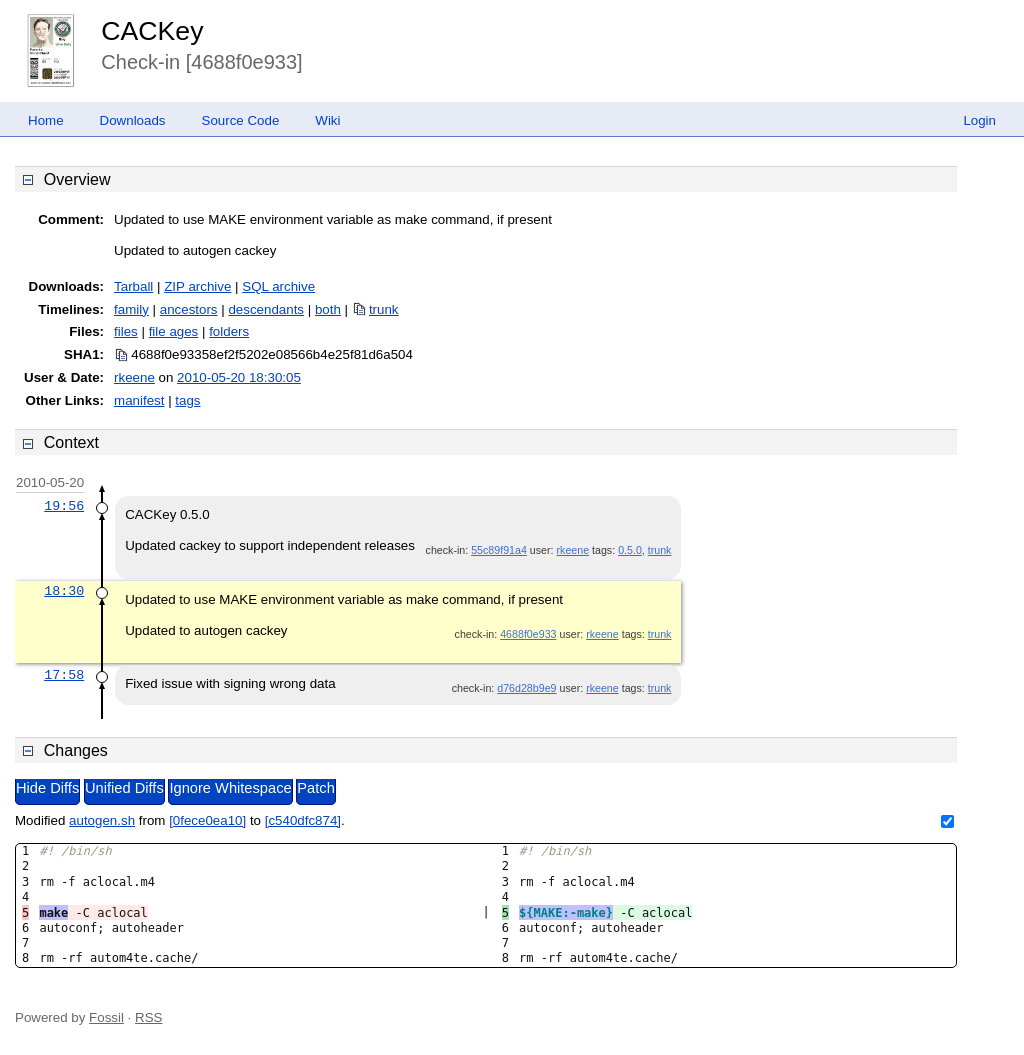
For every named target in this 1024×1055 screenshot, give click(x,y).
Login (979, 120)
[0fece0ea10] (207, 820)
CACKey (152, 31)
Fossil (106, 1017)
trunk (384, 309)
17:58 (64, 675)
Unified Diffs (124, 788)
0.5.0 (630, 550)
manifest (139, 400)
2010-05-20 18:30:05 (239, 377)
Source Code (241, 120)
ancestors (189, 309)
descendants (266, 309)
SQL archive (278, 286)
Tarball (133, 286)
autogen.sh (102, 820)
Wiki (327, 120)
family (131, 309)
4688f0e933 (528, 634)
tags (187, 400)
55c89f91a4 (499, 550)
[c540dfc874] (303, 820)
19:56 (64, 506)
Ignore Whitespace (230, 788)
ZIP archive (197, 286)
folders (229, 331)
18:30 (64, 591)
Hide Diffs (47, 788)
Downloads (133, 120)
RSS (148, 1017)
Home (46, 120)
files (126, 331)
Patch (315, 788)
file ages (174, 331)
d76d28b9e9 (526, 688)
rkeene (134, 377)
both (328, 309)
